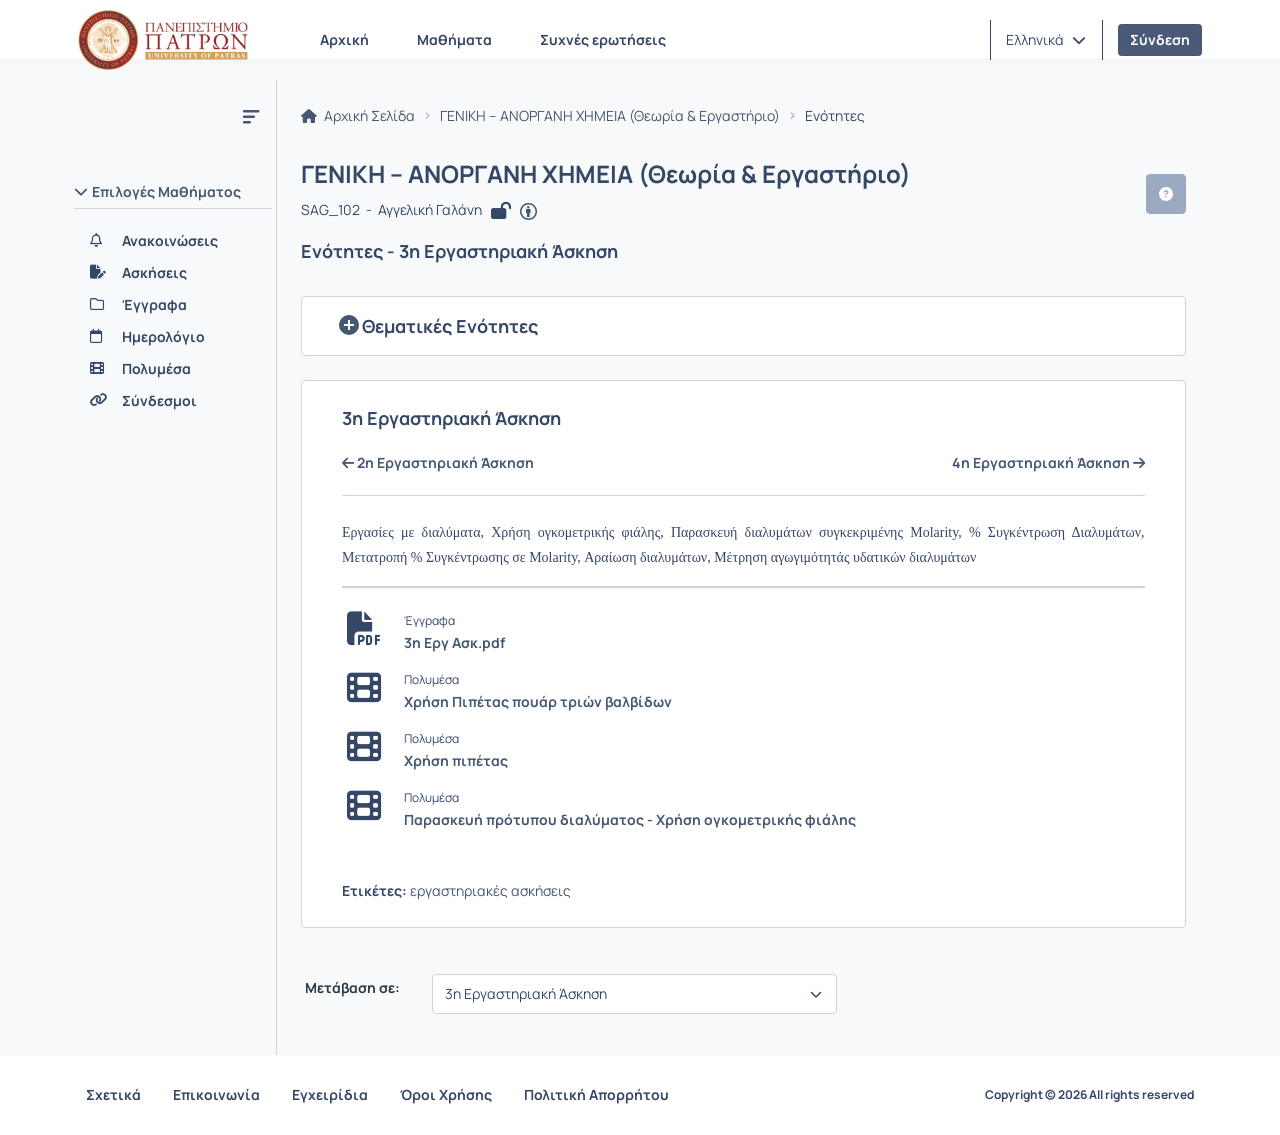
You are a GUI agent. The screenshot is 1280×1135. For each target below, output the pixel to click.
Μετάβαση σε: (351, 988)
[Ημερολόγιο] (173, 337)
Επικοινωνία (216, 1094)
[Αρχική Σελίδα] (163, 40)
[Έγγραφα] (173, 305)
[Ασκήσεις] (173, 273)
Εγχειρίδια (330, 1094)
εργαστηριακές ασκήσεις (490, 890)
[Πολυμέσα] (173, 369)
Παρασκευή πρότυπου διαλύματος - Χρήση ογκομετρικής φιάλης (630, 819)
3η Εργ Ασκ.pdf (454, 642)
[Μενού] (251, 116)
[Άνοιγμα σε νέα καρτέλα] (528, 212)
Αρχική (344, 39)
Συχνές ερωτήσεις (603, 39)
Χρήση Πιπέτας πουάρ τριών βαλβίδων (538, 701)
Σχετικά (113, 1094)
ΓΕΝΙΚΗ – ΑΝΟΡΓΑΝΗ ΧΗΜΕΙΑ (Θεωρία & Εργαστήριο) (610, 116)
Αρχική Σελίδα (358, 116)
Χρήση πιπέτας (456, 760)
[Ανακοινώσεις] (173, 241)
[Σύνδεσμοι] (173, 401)
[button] (1046, 40)
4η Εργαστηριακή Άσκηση (1048, 463)
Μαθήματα (454, 39)
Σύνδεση (1160, 39)
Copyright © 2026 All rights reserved (1089, 1095)
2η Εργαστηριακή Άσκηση (438, 463)
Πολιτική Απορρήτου (596, 1094)
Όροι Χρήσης (446, 1094)
